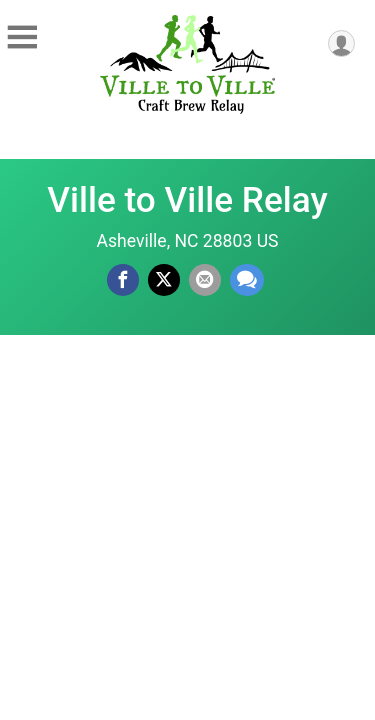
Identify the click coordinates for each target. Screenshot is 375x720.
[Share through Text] (247, 280)
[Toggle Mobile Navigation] (22, 38)
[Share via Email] (205, 280)
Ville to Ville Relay (187, 200)
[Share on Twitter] (164, 280)
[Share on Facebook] (123, 280)
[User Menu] (341, 43)
